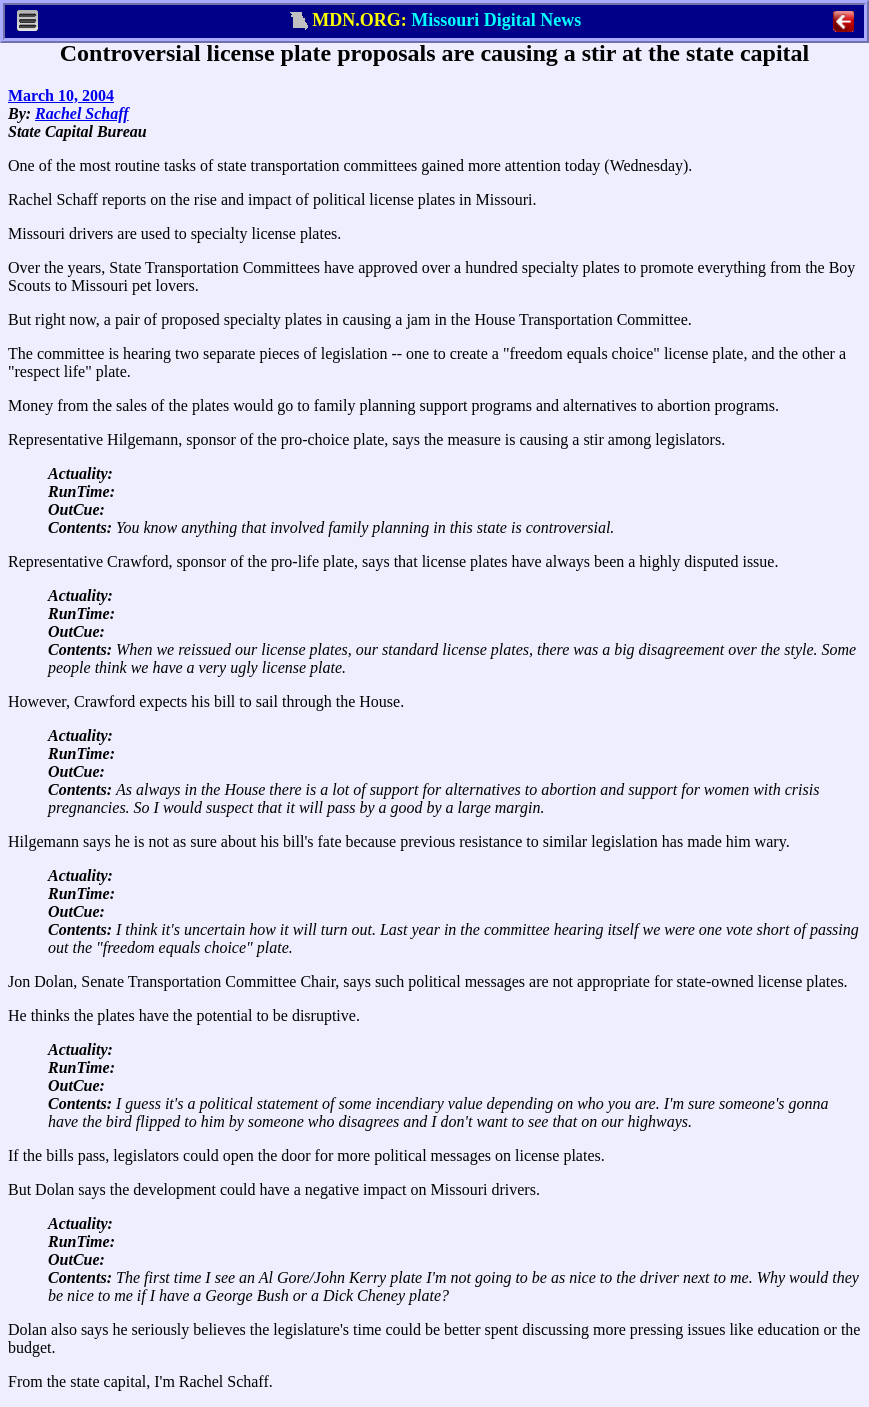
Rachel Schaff (81, 113)
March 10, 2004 (61, 95)
